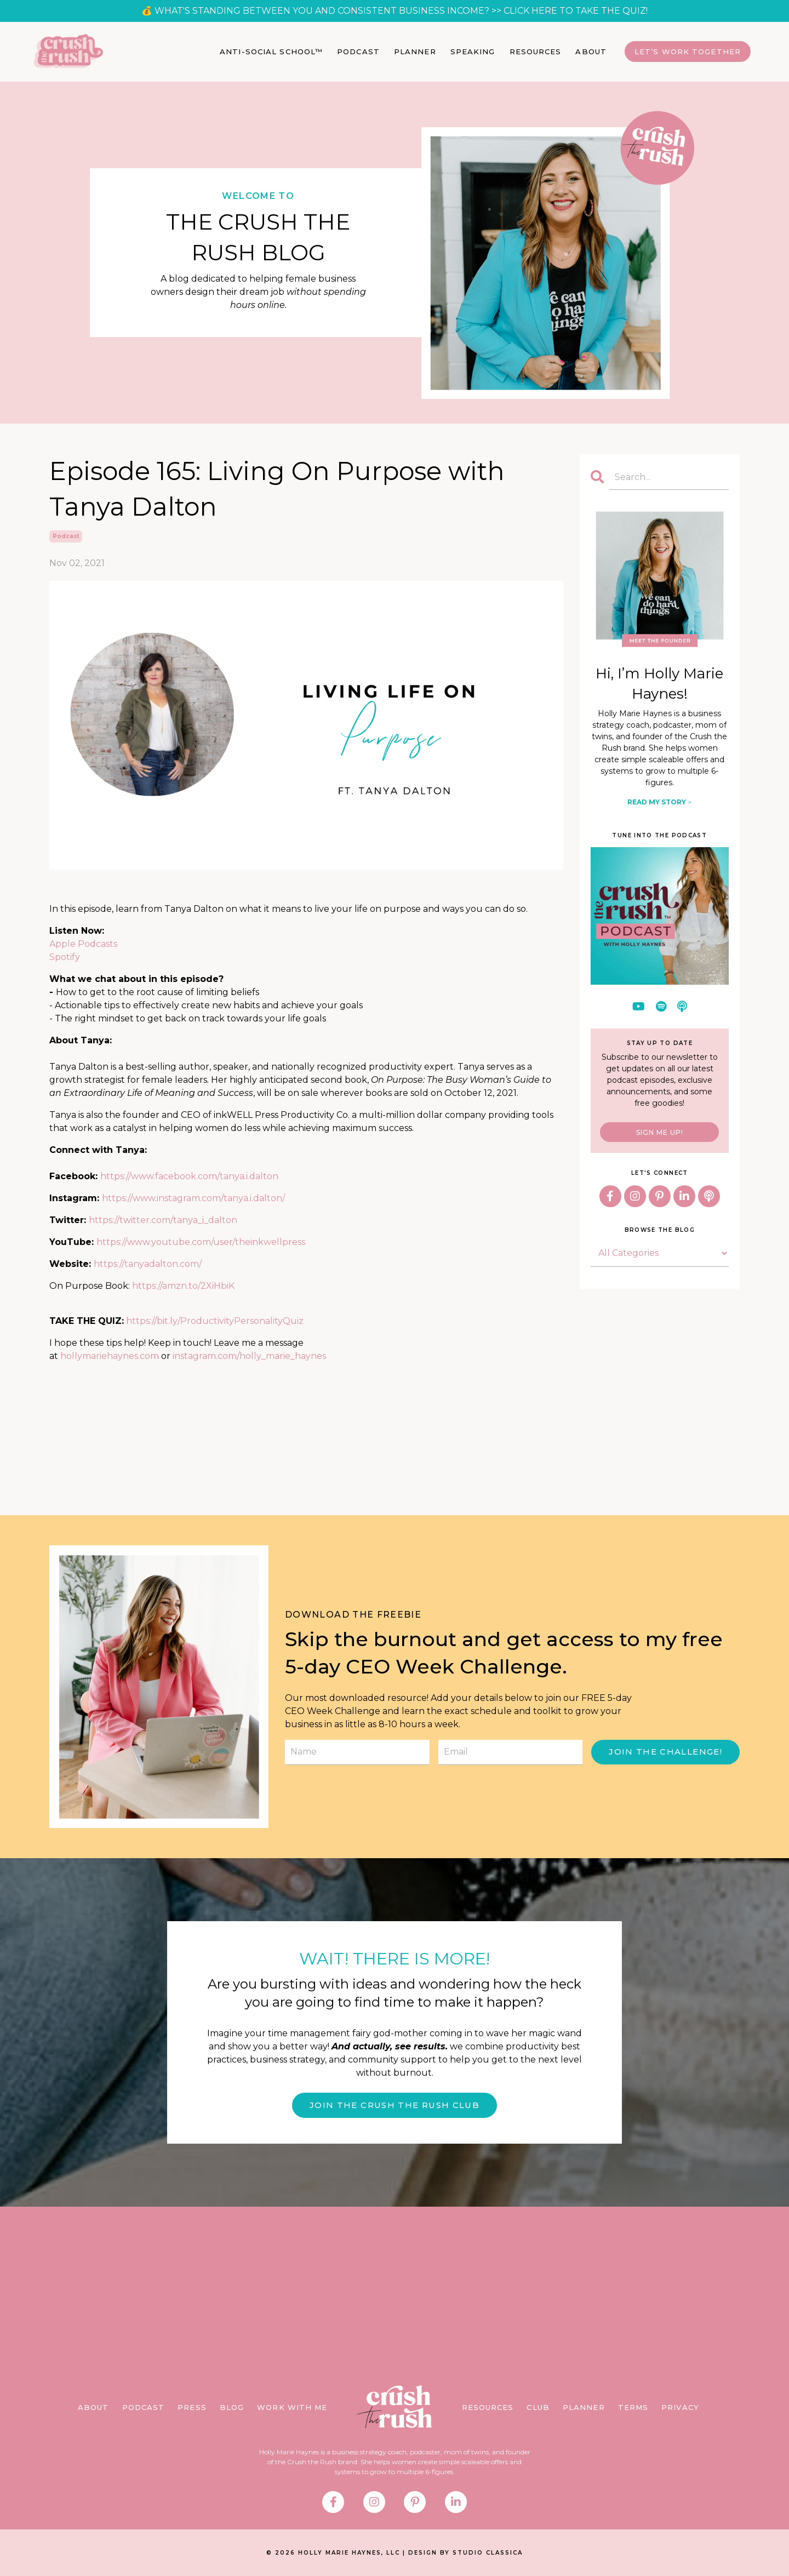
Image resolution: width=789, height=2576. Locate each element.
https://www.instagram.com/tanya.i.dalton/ (193, 1198)
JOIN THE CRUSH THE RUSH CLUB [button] (394, 2105)
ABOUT (591, 51)
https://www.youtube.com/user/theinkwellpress (200, 1242)
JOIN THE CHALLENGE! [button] (665, 1751)
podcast (66, 536)
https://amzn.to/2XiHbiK (183, 1286)
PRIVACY (680, 2409)
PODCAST (358, 51)
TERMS (633, 2409)
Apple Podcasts (83, 944)
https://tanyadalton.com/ (148, 1264)
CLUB (538, 2409)
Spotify (64, 957)
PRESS (192, 2409)
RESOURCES (536, 51)
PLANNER (415, 51)
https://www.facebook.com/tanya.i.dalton (189, 1176)
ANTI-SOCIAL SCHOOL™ (271, 51)
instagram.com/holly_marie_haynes (249, 1356)
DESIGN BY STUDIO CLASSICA (465, 2554)
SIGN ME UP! (659, 1132)
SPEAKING (472, 51)
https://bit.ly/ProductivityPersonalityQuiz (215, 1321)
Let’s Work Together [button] (687, 51)
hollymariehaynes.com (109, 1356)
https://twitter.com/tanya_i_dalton (163, 1220)
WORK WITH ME (292, 2409)
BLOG (232, 2409)
